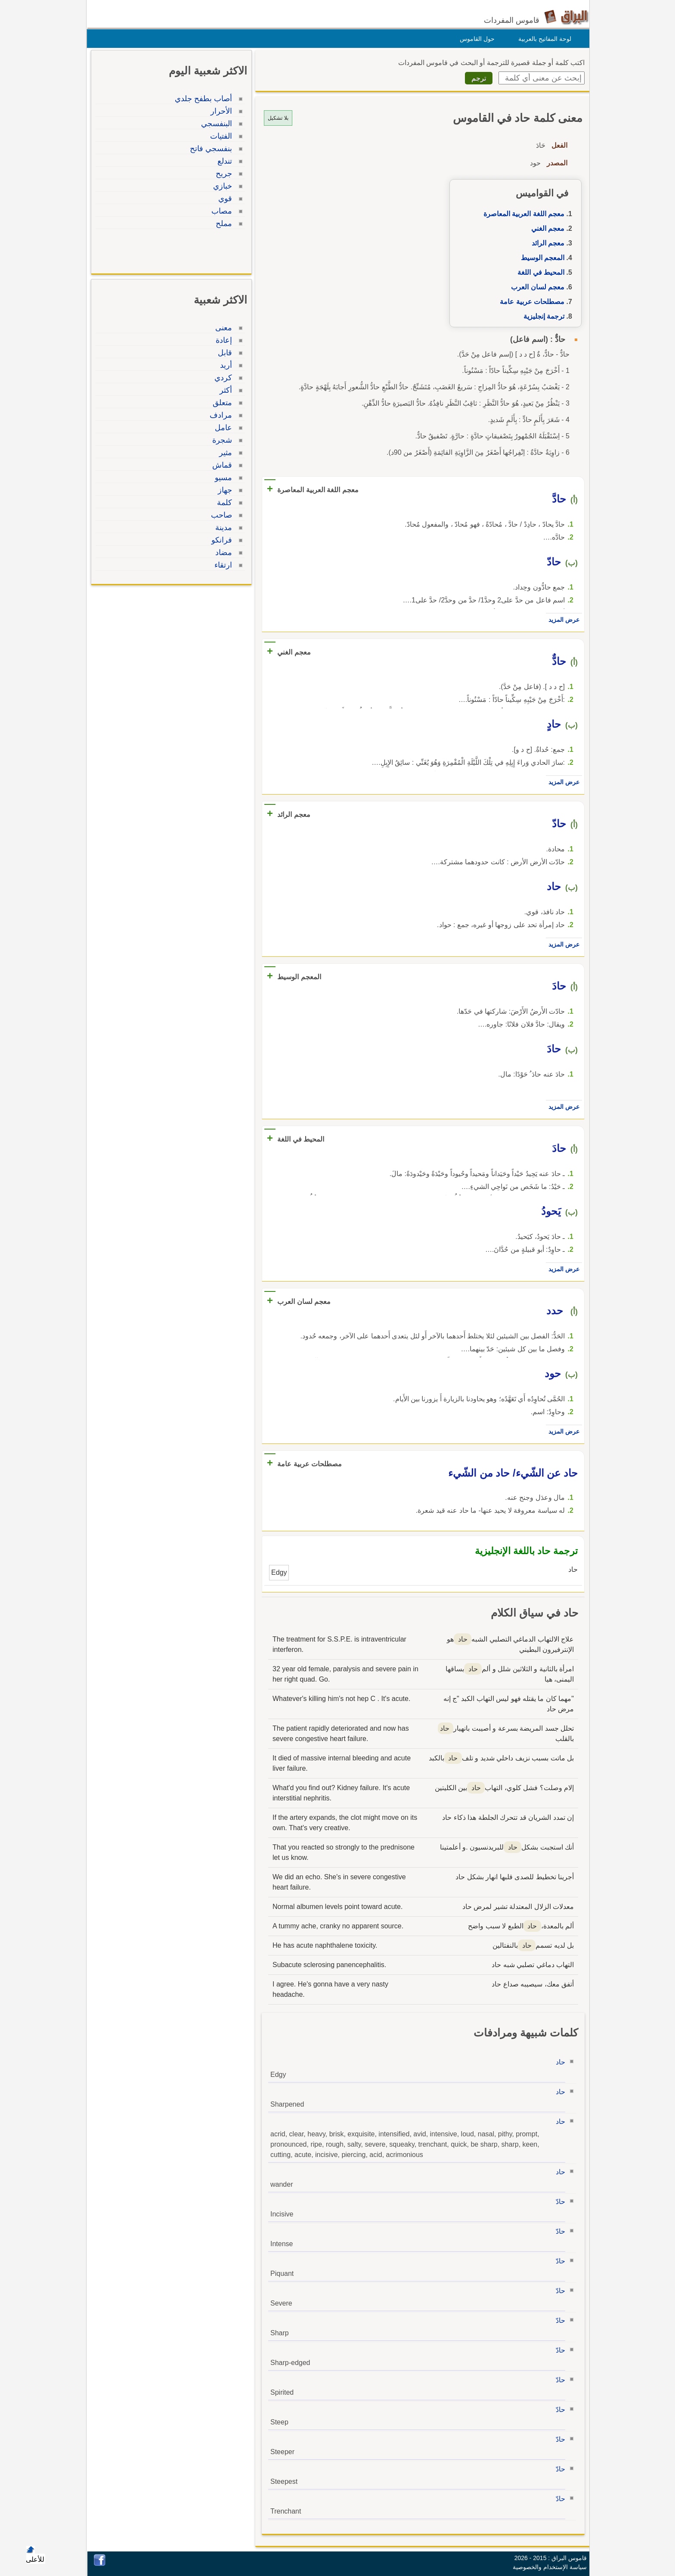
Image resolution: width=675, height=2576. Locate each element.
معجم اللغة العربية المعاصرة (521, 213)
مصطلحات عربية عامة (530, 301)
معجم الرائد (545, 243)
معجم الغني (545, 228)
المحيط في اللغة (538, 272)
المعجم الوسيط (540, 257)
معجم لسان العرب (535, 287)
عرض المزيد (561, 619)
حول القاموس (475, 38)
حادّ (558, 2201)
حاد (558, 2062)
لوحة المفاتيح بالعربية (542, 38)
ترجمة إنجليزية (541, 316)
